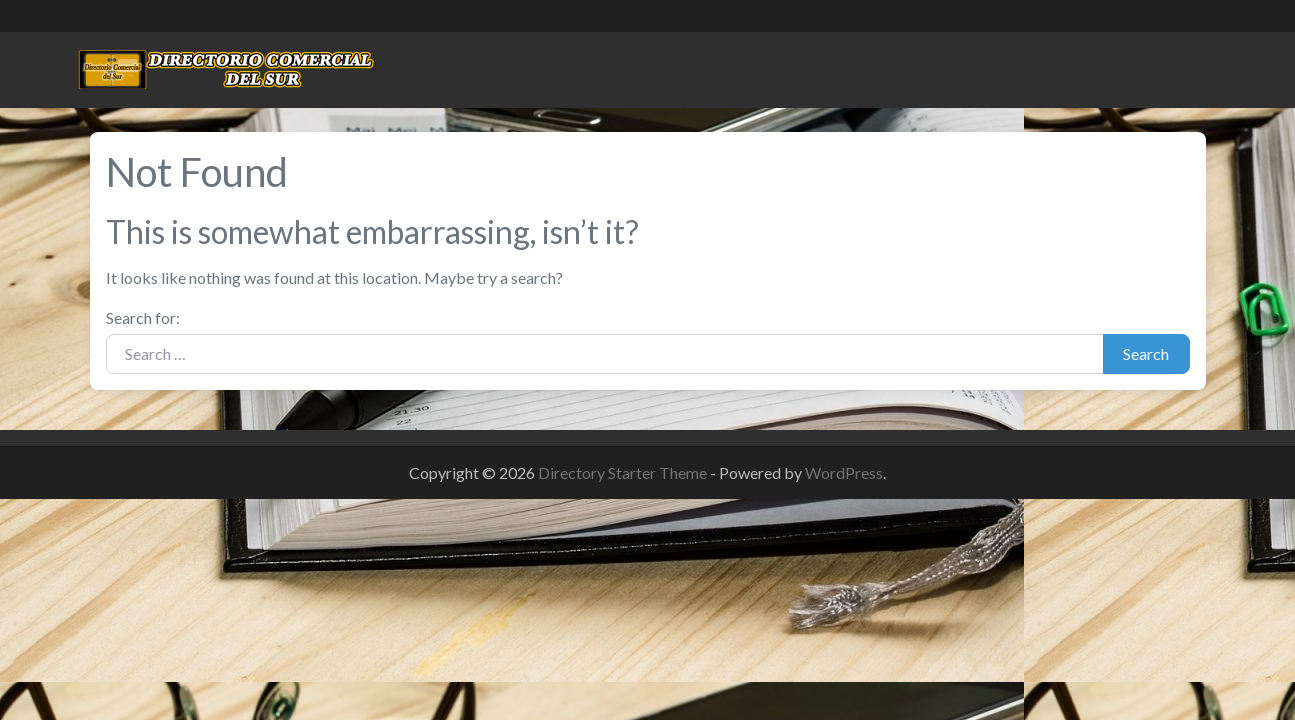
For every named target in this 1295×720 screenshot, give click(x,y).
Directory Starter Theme (624, 472)
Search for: (143, 317)
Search (1146, 353)
